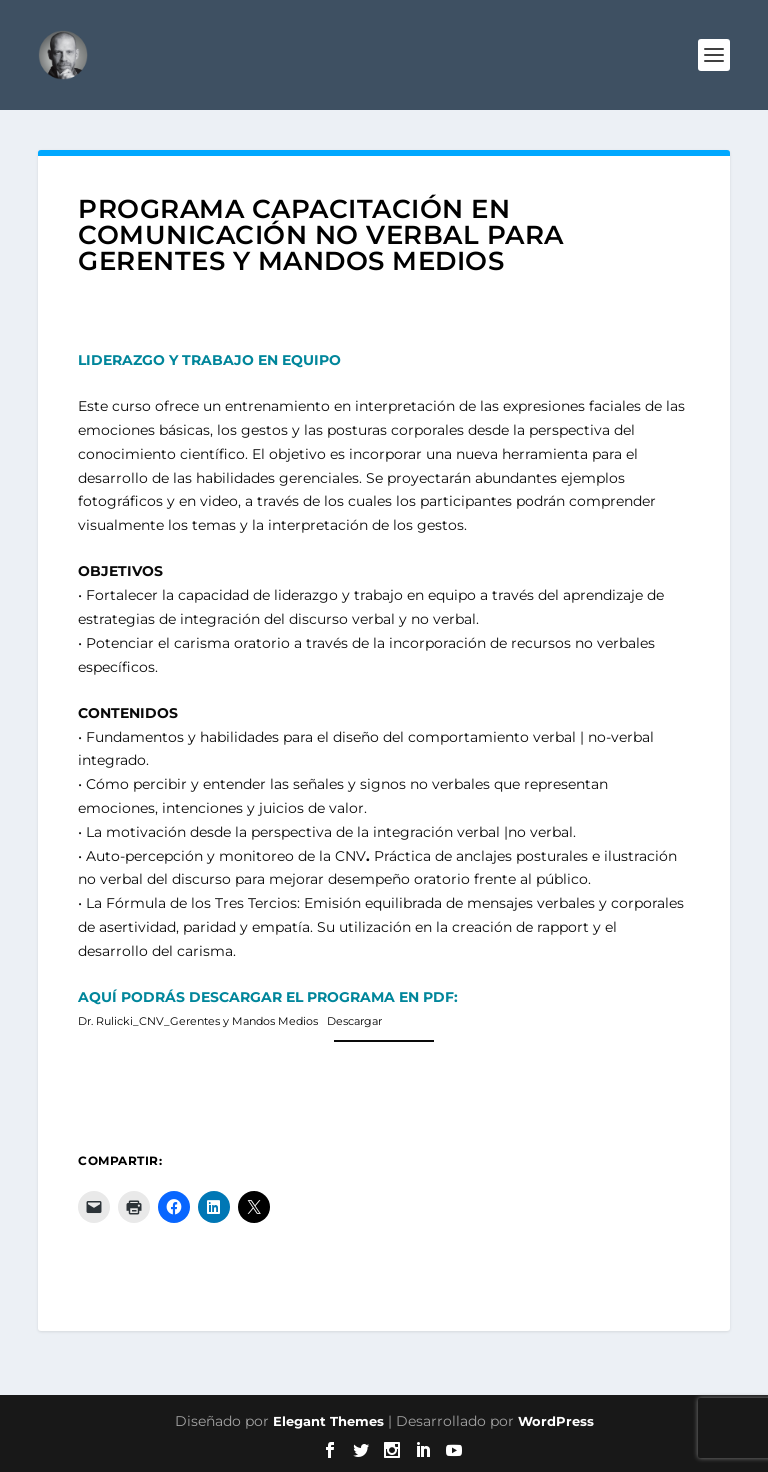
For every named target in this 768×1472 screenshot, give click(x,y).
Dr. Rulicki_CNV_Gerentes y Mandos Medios (198, 1021)
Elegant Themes (328, 1421)
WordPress (556, 1421)
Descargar (354, 1021)
